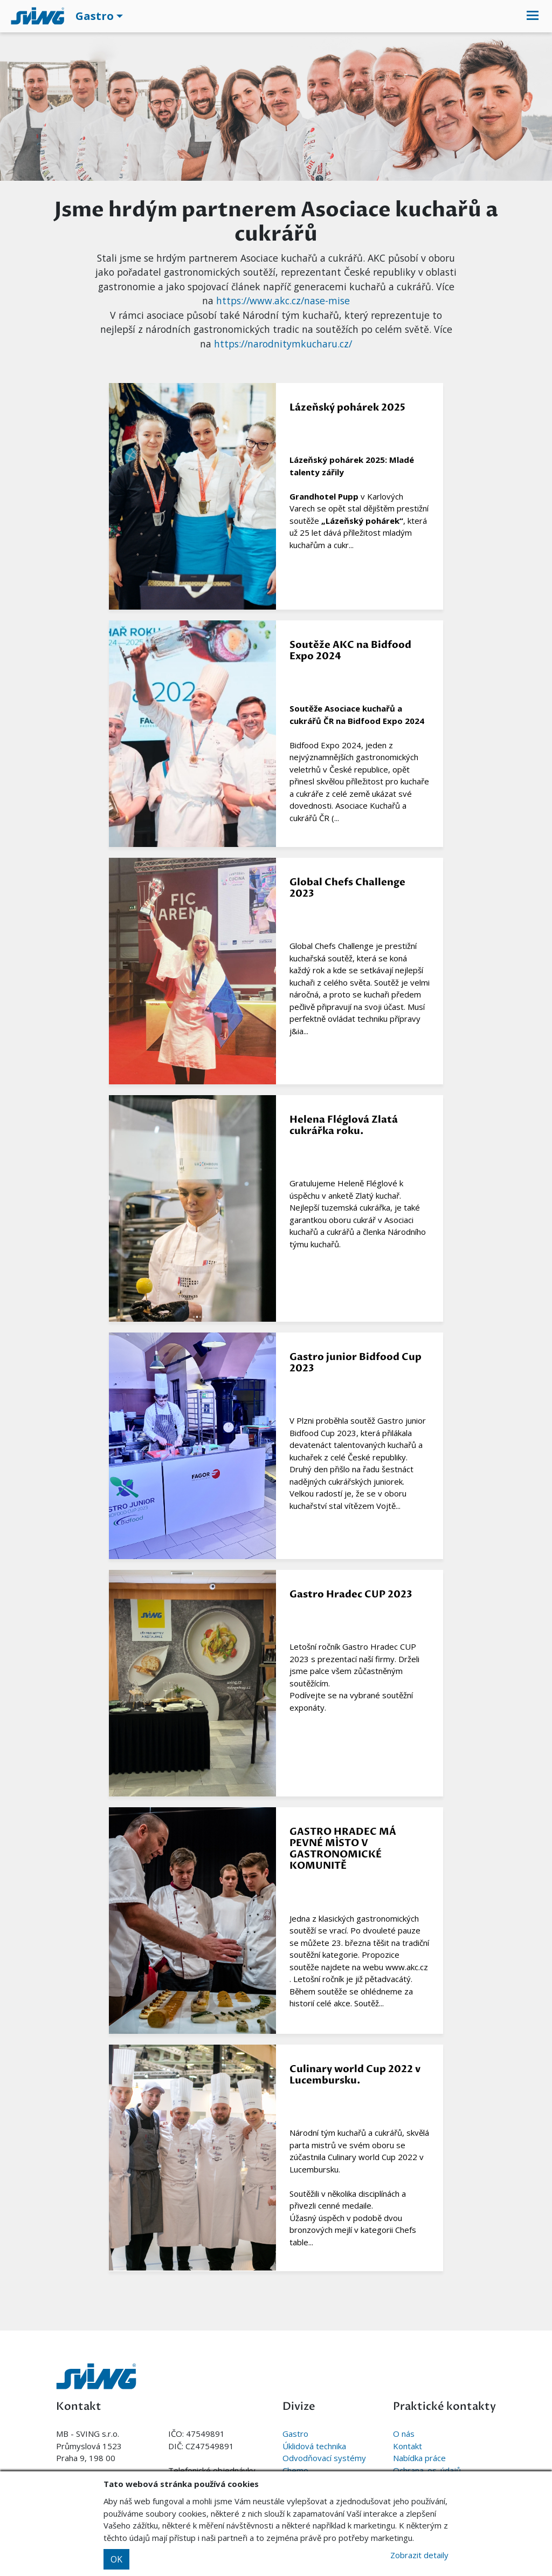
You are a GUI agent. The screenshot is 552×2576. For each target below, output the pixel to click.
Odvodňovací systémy (324, 2457)
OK (116, 2559)
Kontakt (407, 2446)
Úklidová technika (314, 2446)
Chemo (295, 2470)
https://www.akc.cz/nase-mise (283, 300)
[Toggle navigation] (532, 16)
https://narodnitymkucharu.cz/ (283, 343)
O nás (404, 2433)
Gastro (295, 2433)
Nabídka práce (419, 2457)
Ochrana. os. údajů (427, 2470)
